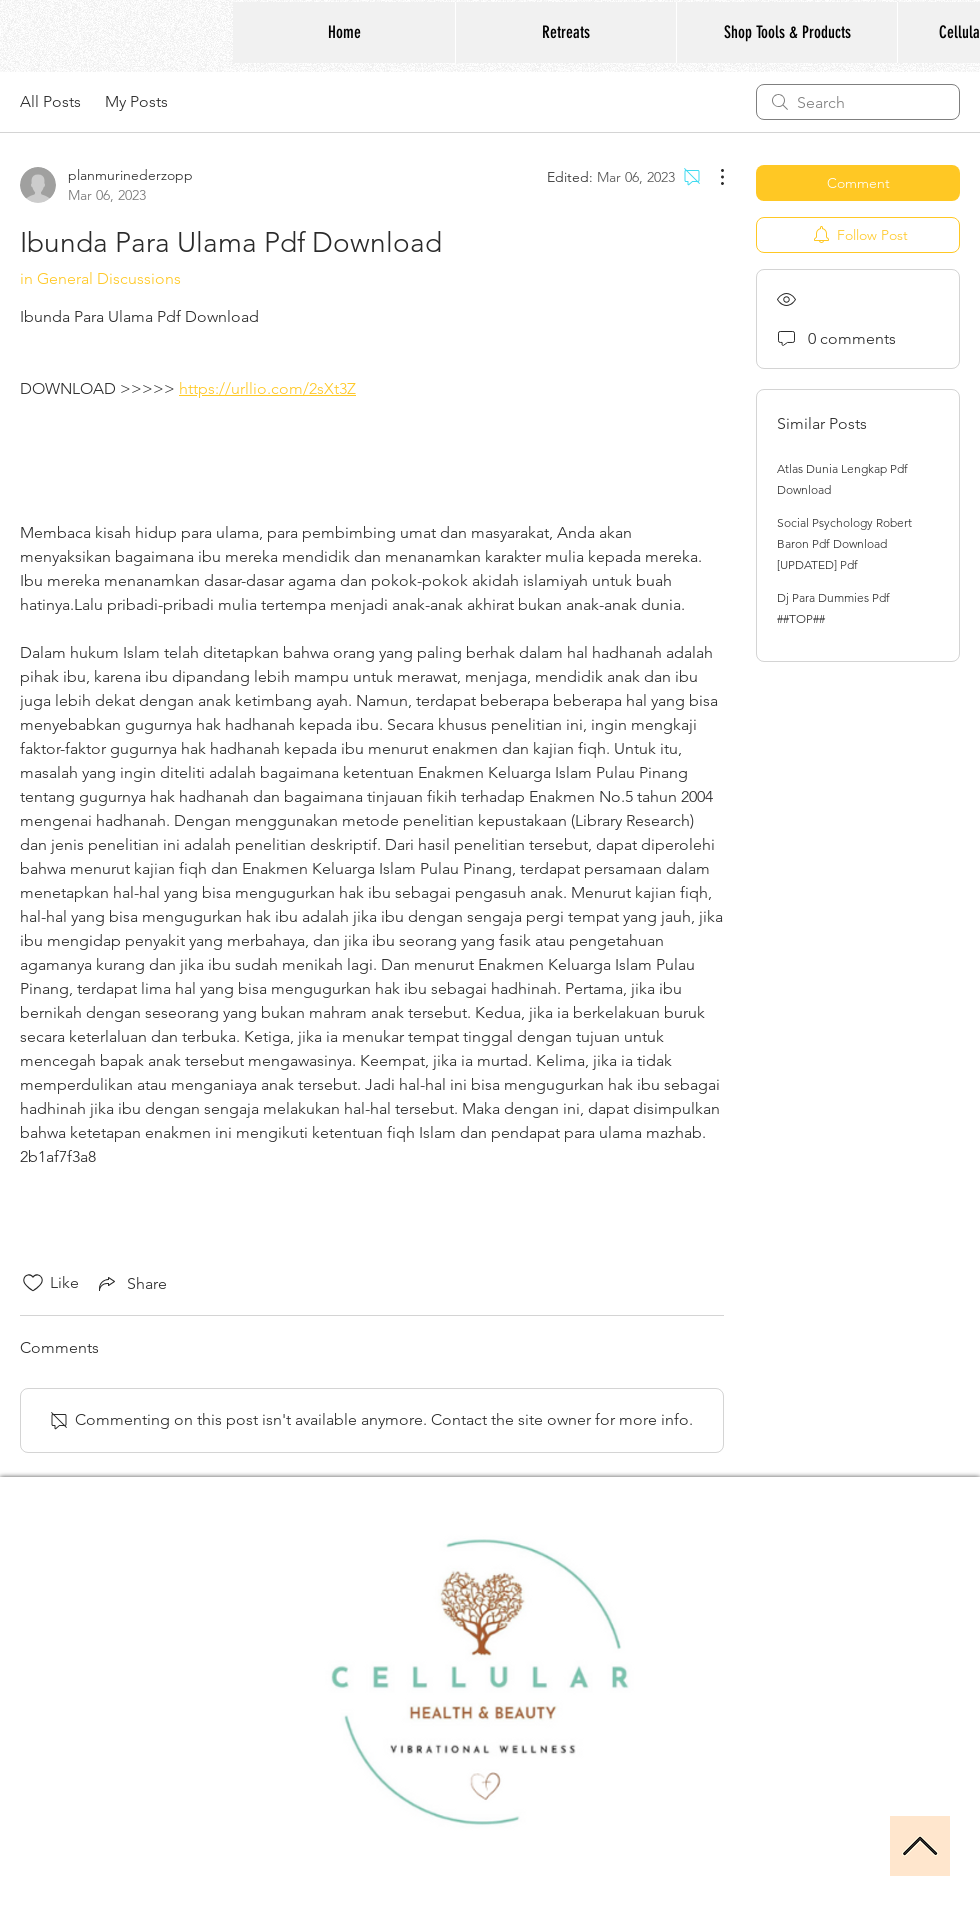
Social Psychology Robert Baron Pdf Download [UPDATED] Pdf (844, 543)
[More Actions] (712, 177)
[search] (858, 102)
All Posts (50, 101)
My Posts (136, 101)
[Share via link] (131, 1283)
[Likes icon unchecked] (33, 1283)
